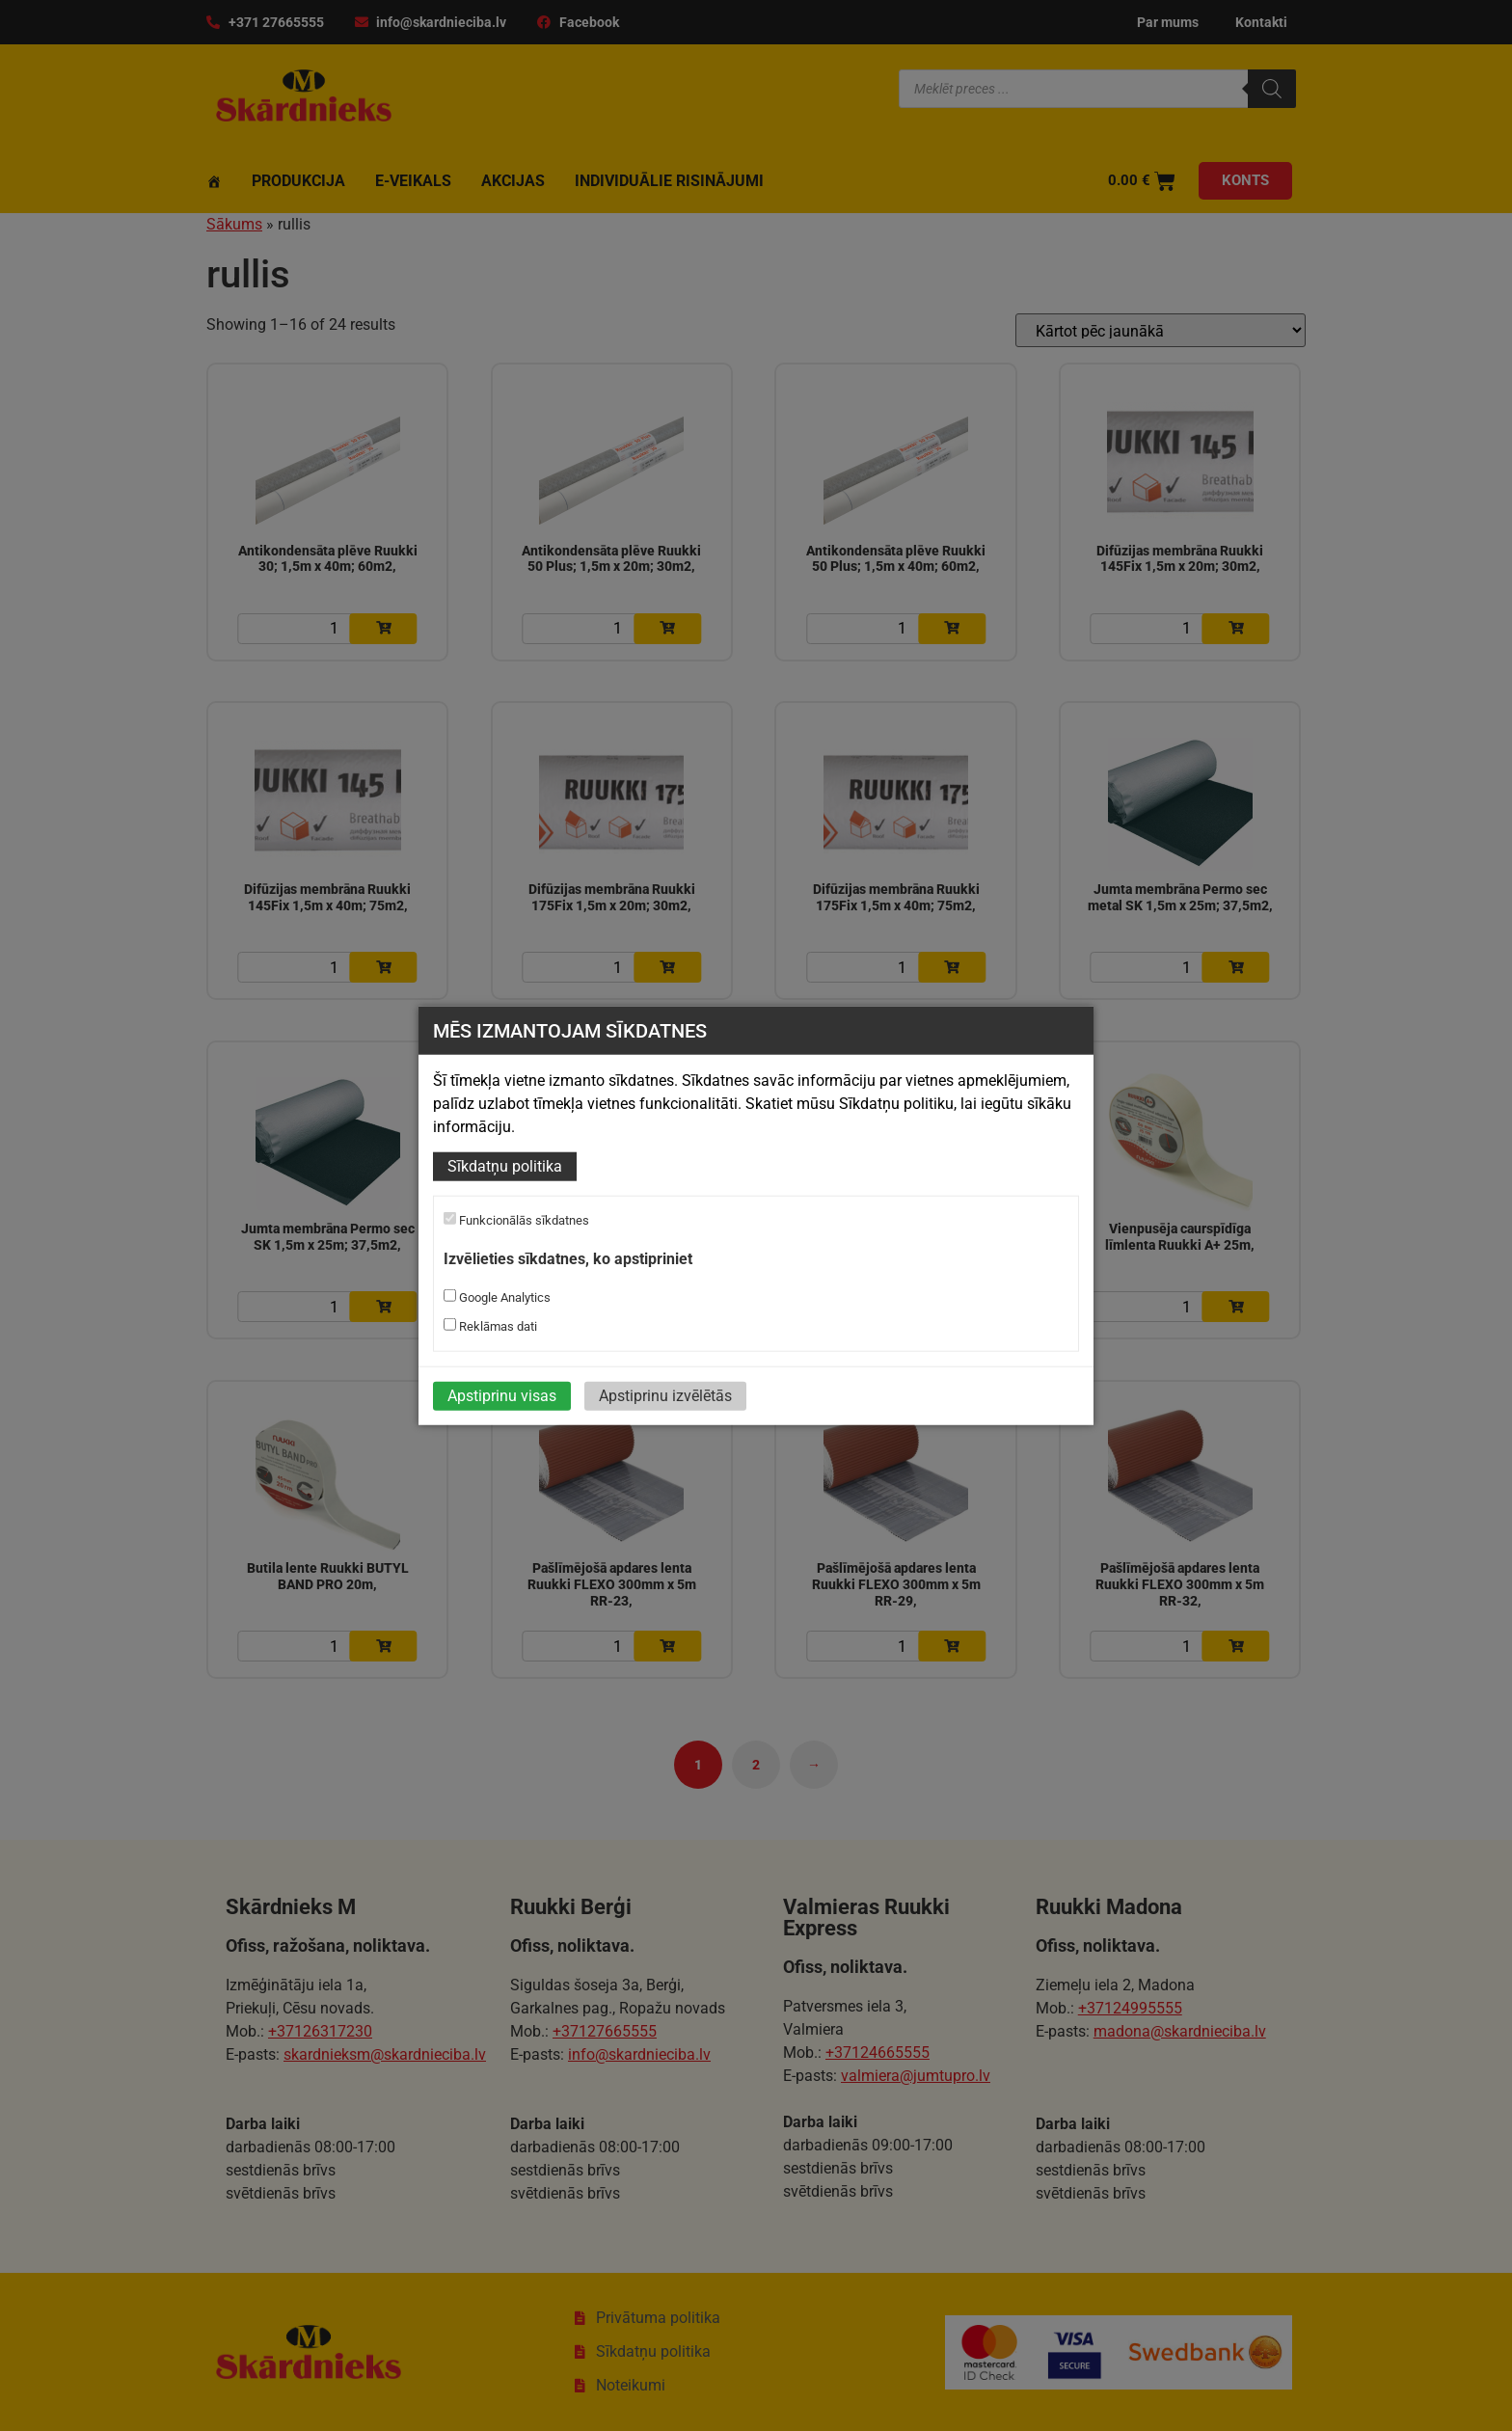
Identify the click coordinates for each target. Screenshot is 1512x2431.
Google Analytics (497, 1297)
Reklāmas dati (490, 1326)
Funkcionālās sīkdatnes (516, 1220)
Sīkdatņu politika (504, 1166)
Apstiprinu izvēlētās (665, 1396)
